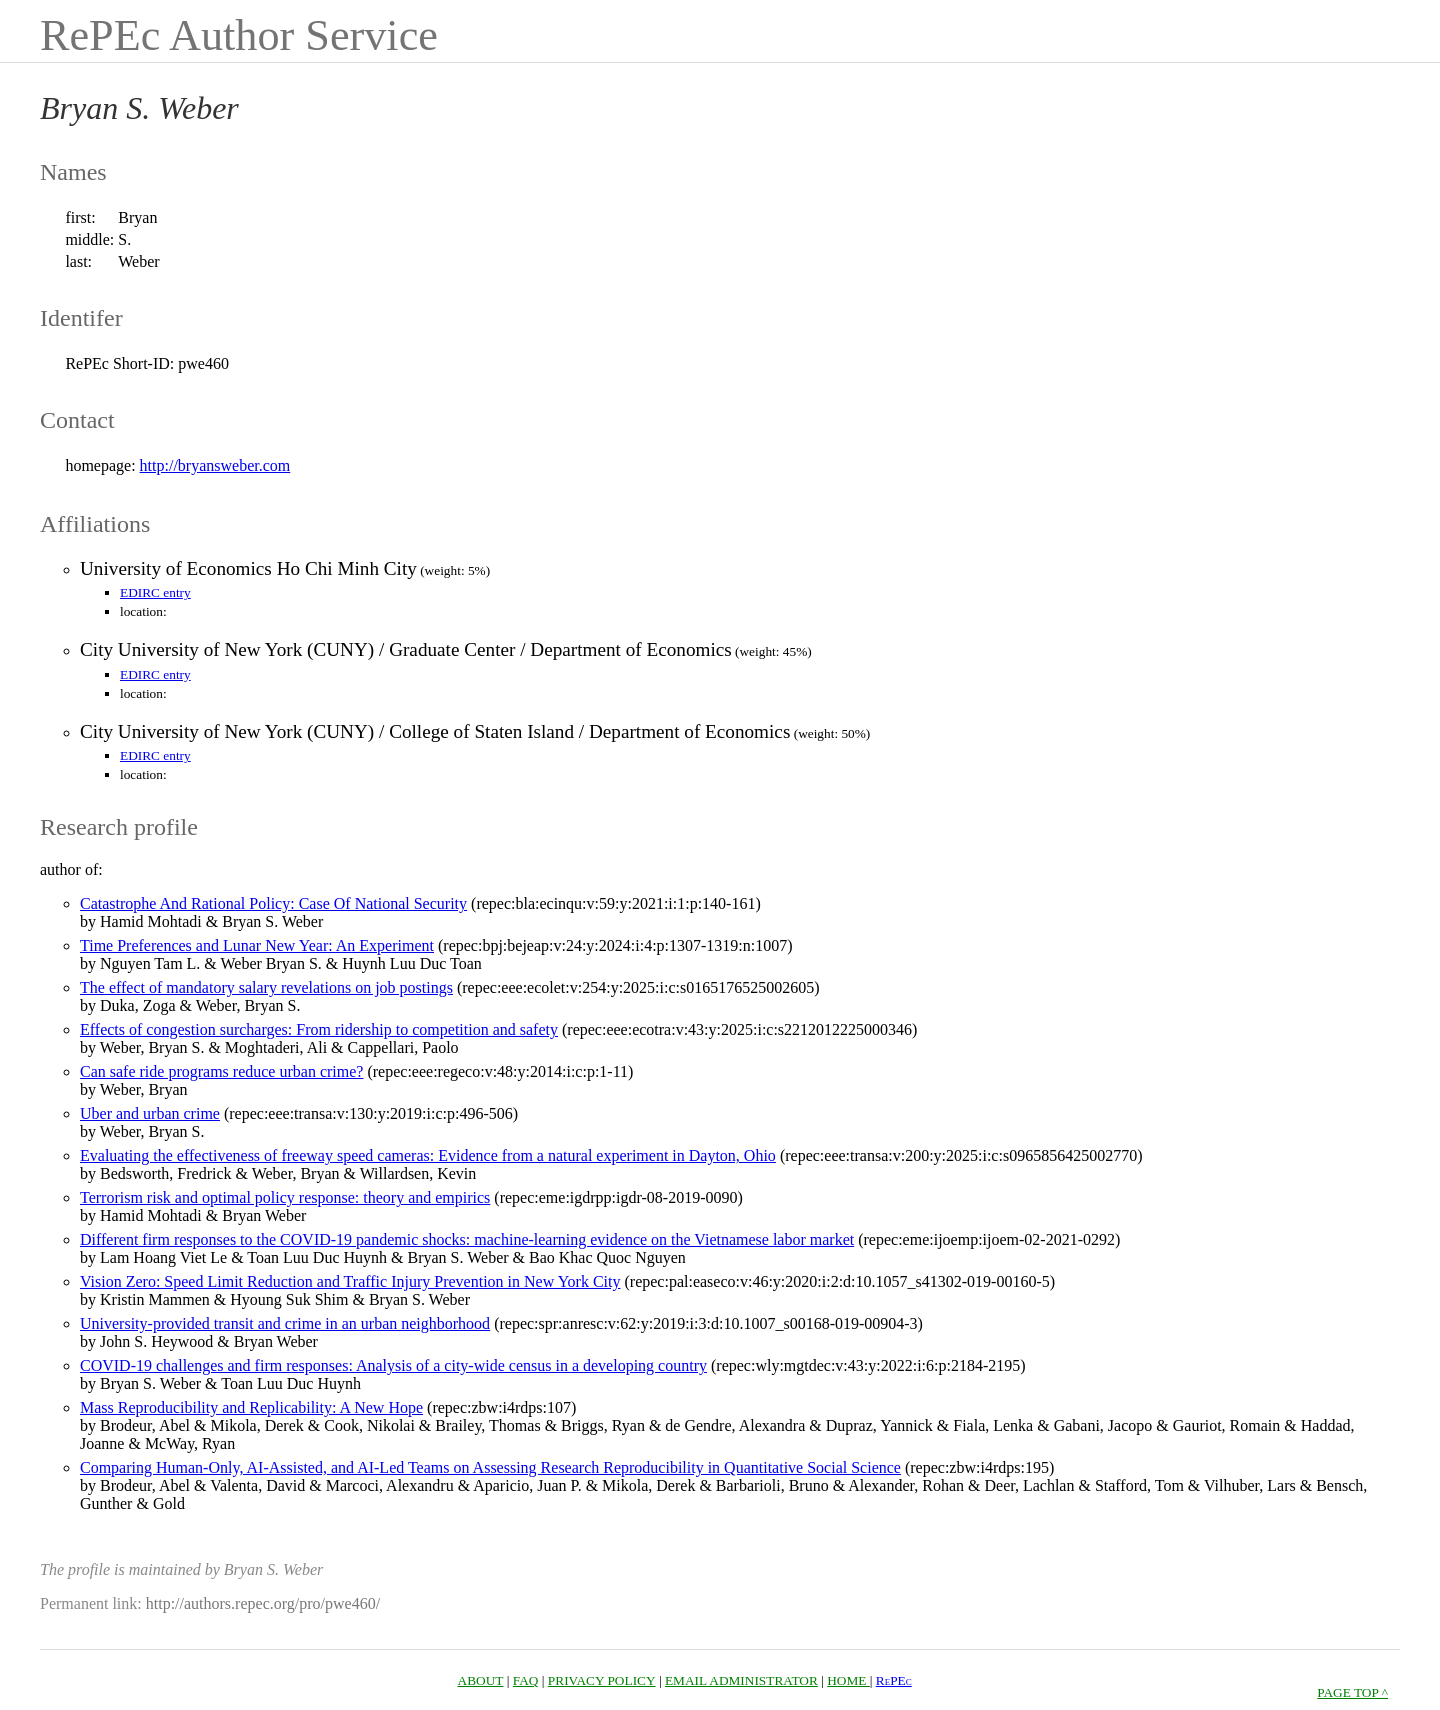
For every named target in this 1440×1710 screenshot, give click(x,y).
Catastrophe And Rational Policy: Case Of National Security (273, 903)
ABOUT (481, 1680)
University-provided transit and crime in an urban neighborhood (285, 1323)
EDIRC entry (155, 592)
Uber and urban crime (150, 1113)
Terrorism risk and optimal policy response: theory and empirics (285, 1197)
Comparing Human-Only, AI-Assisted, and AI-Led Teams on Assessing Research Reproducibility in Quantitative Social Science (490, 1467)
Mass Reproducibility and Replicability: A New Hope (251, 1407)
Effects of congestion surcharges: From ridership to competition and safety (319, 1029)
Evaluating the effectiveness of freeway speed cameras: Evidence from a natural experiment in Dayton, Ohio (428, 1155)
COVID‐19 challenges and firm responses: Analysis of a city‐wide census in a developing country (393, 1365)
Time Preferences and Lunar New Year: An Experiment (257, 945)
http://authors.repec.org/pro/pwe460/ (263, 1603)
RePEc (894, 1680)
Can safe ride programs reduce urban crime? (221, 1071)
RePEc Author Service (239, 35)
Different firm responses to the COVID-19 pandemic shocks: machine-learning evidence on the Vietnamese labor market (467, 1239)
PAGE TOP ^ (1352, 1692)
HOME (848, 1680)
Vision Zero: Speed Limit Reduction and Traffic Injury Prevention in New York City (350, 1281)
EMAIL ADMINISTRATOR (741, 1680)
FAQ (526, 1680)
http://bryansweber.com (215, 465)
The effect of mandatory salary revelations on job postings (266, 987)
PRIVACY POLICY (602, 1680)
